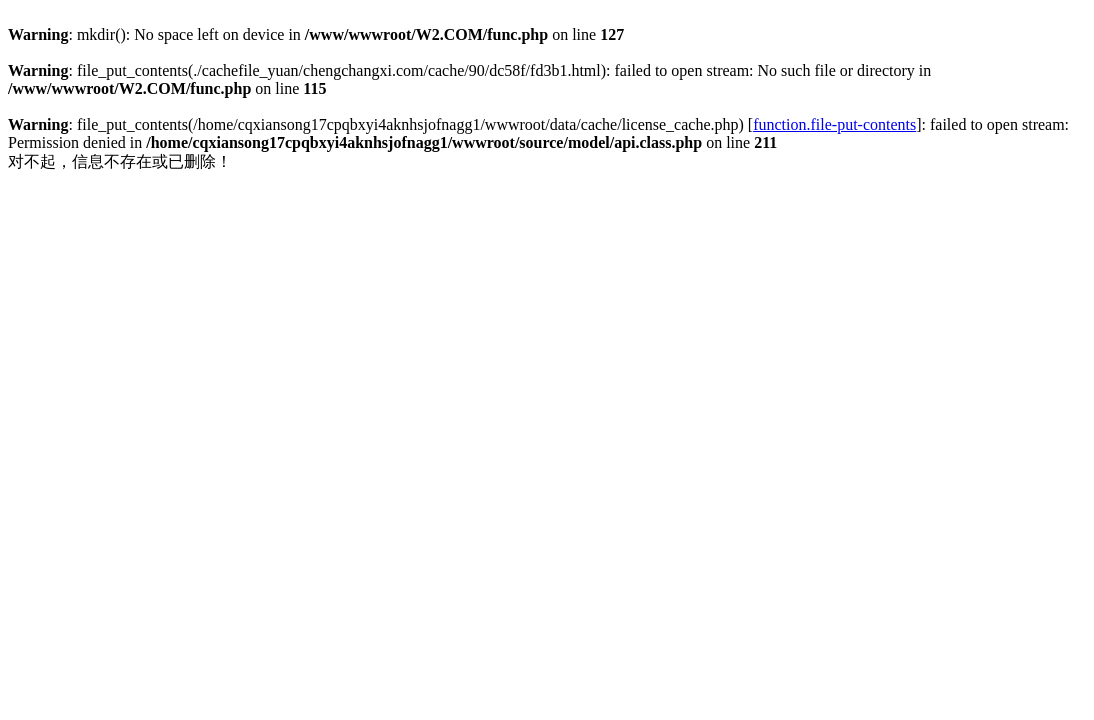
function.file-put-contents (834, 124)
